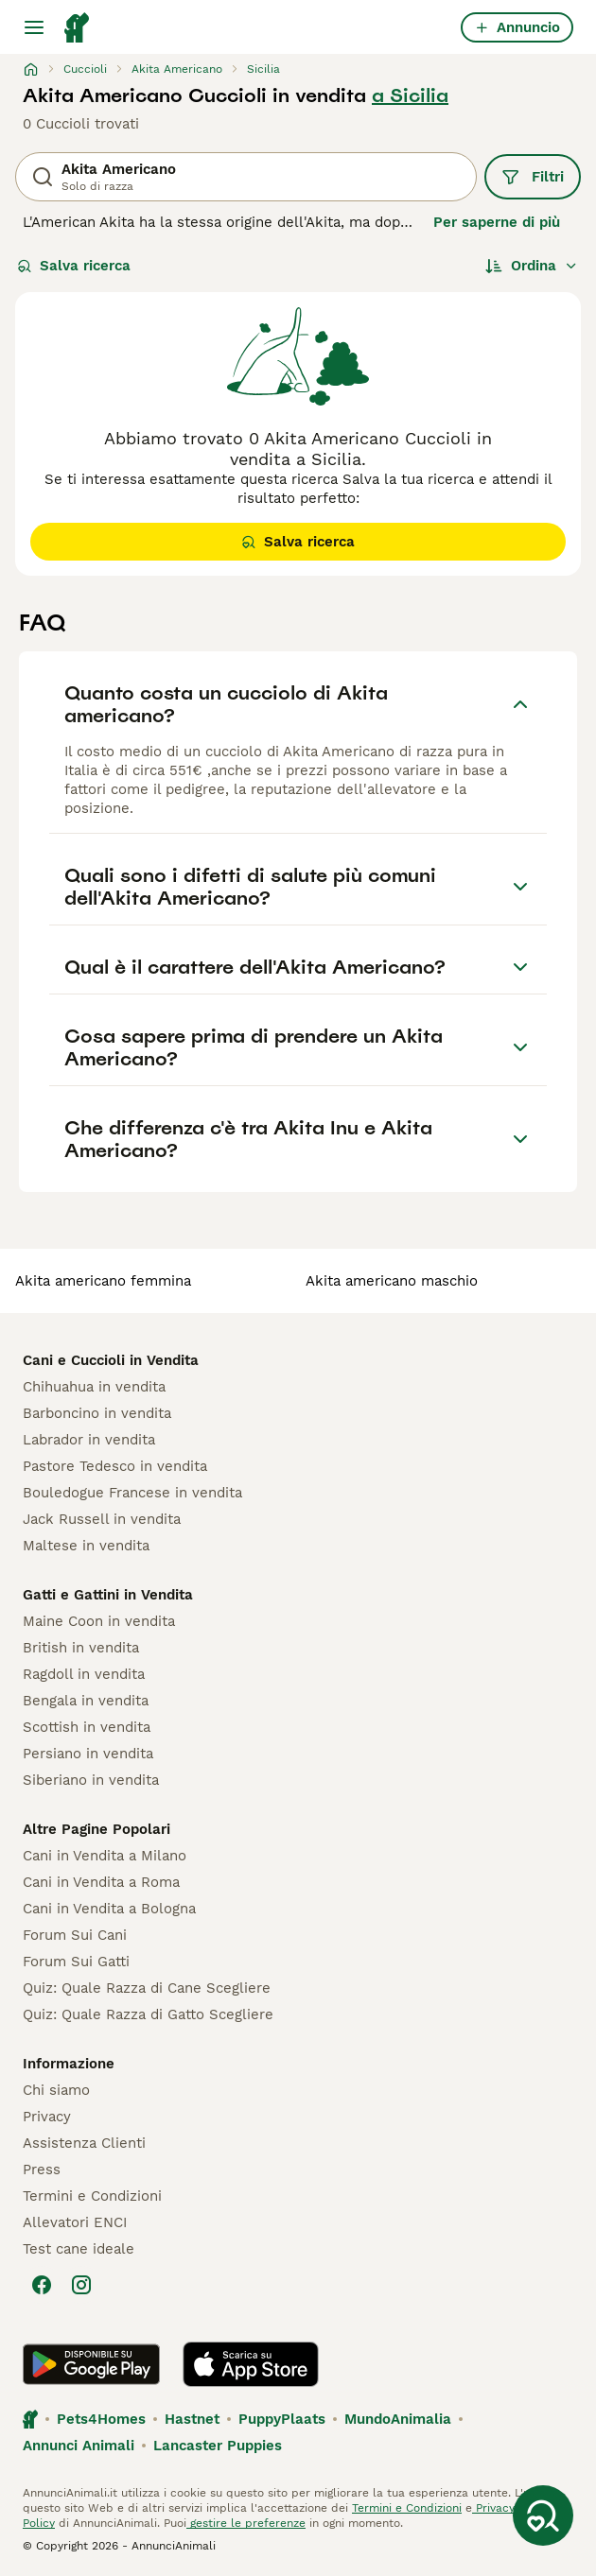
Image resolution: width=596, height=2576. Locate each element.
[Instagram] (81, 2285)
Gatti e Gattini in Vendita (108, 1594)
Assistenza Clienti (84, 2143)
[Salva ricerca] (543, 2515)
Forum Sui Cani (75, 1935)
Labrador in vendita (89, 1439)
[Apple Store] (250, 2364)
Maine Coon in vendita (99, 1621)
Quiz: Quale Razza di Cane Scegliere (147, 1988)
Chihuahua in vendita (94, 1386)
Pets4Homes (101, 2419)
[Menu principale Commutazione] (34, 27)
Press (42, 2169)
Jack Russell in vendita (102, 1519)
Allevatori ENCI (75, 2222)
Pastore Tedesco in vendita (115, 1466)
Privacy (47, 2116)
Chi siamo (56, 2090)
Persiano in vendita (88, 1753)
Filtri (532, 176)
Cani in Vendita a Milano (104, 1855)
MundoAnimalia (397, 2419)
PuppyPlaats (281, 2419)
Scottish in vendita (86, 1727)
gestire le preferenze (246, 2523)
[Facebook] (42, 2285)
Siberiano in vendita (91, 1780)
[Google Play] (91, 2364)
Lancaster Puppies (217, 2445)
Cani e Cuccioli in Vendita (111, 1360)
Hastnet (192, 2419)
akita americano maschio (392, 1280)
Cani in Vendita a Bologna (109, 1908)
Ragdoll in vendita (84, 1674)
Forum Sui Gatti (76, 1961)
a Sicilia (410, 95)
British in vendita (81, 1647)
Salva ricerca (74, 265)
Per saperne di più (496, 222)
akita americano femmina (103, 1280)
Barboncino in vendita (97, 1413)
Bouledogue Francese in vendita (132, 1492)
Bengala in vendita (86, 1700)
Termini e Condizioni (92, 2195)
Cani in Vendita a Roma (101, 1882)
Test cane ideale (78, 2248)
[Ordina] (531, 266)
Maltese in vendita (86, 1545)
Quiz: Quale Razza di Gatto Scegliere (148, 2014)
